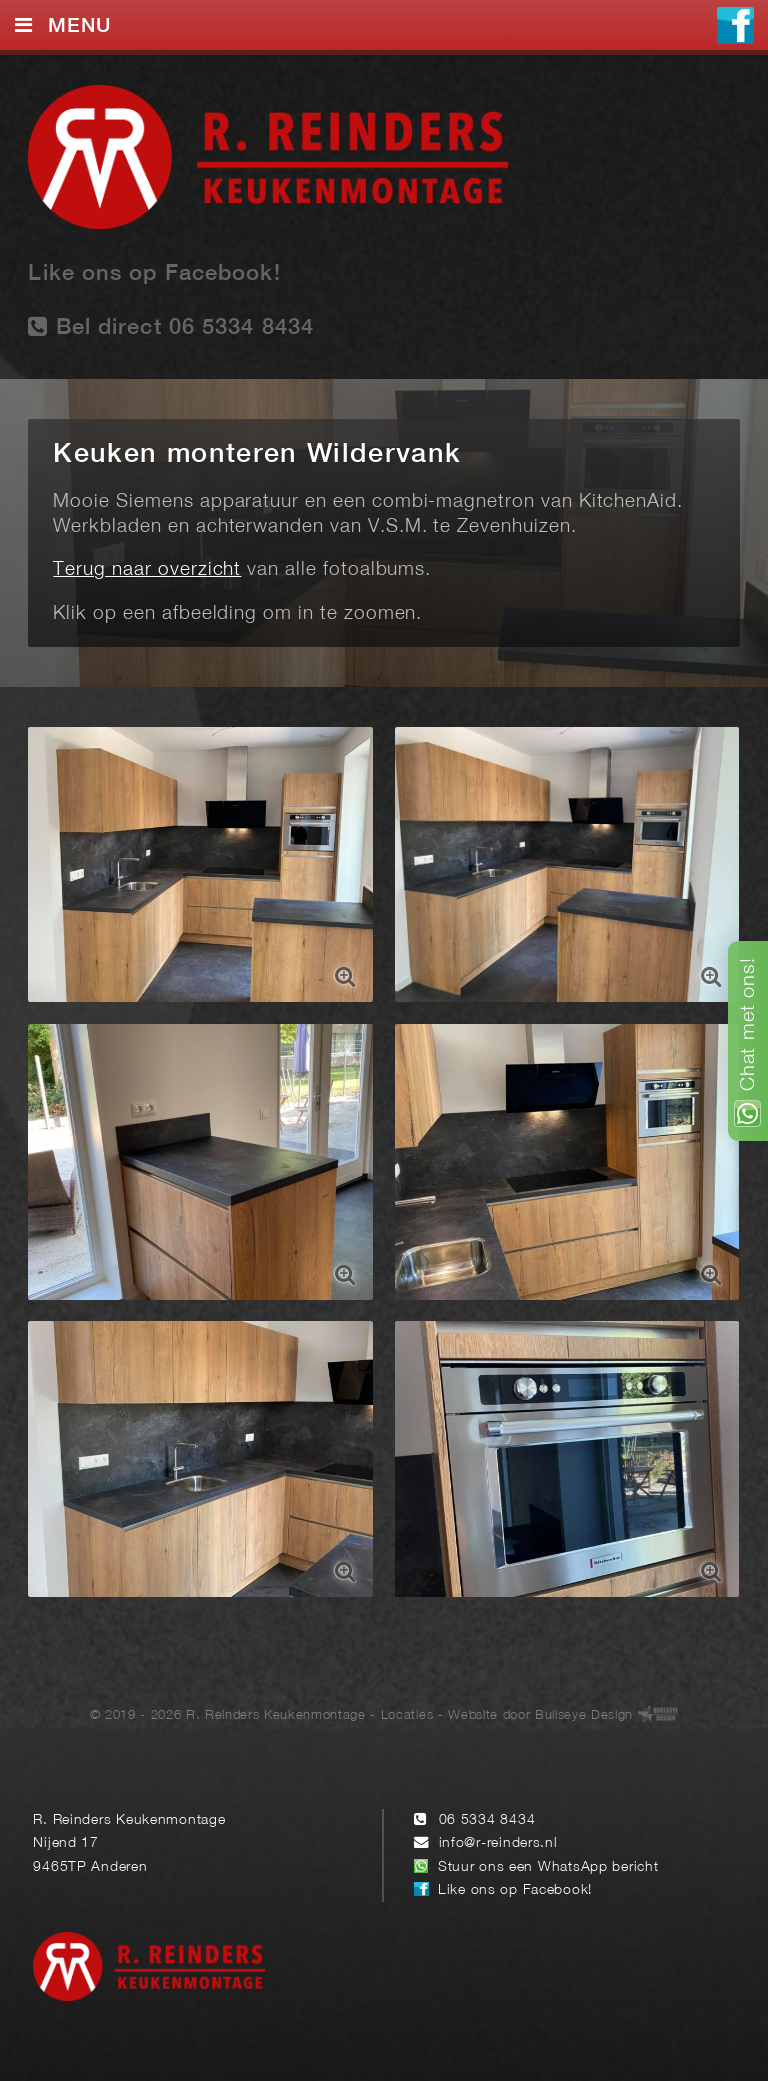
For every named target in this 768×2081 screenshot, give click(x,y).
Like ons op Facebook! (154, 274)
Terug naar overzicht (147, 570)
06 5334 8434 (487, 1820)
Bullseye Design (584, 1715)
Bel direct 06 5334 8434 (171, 326)
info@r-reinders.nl (498, 1843)
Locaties (407, 1715)
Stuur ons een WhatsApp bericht (548, 1867)
